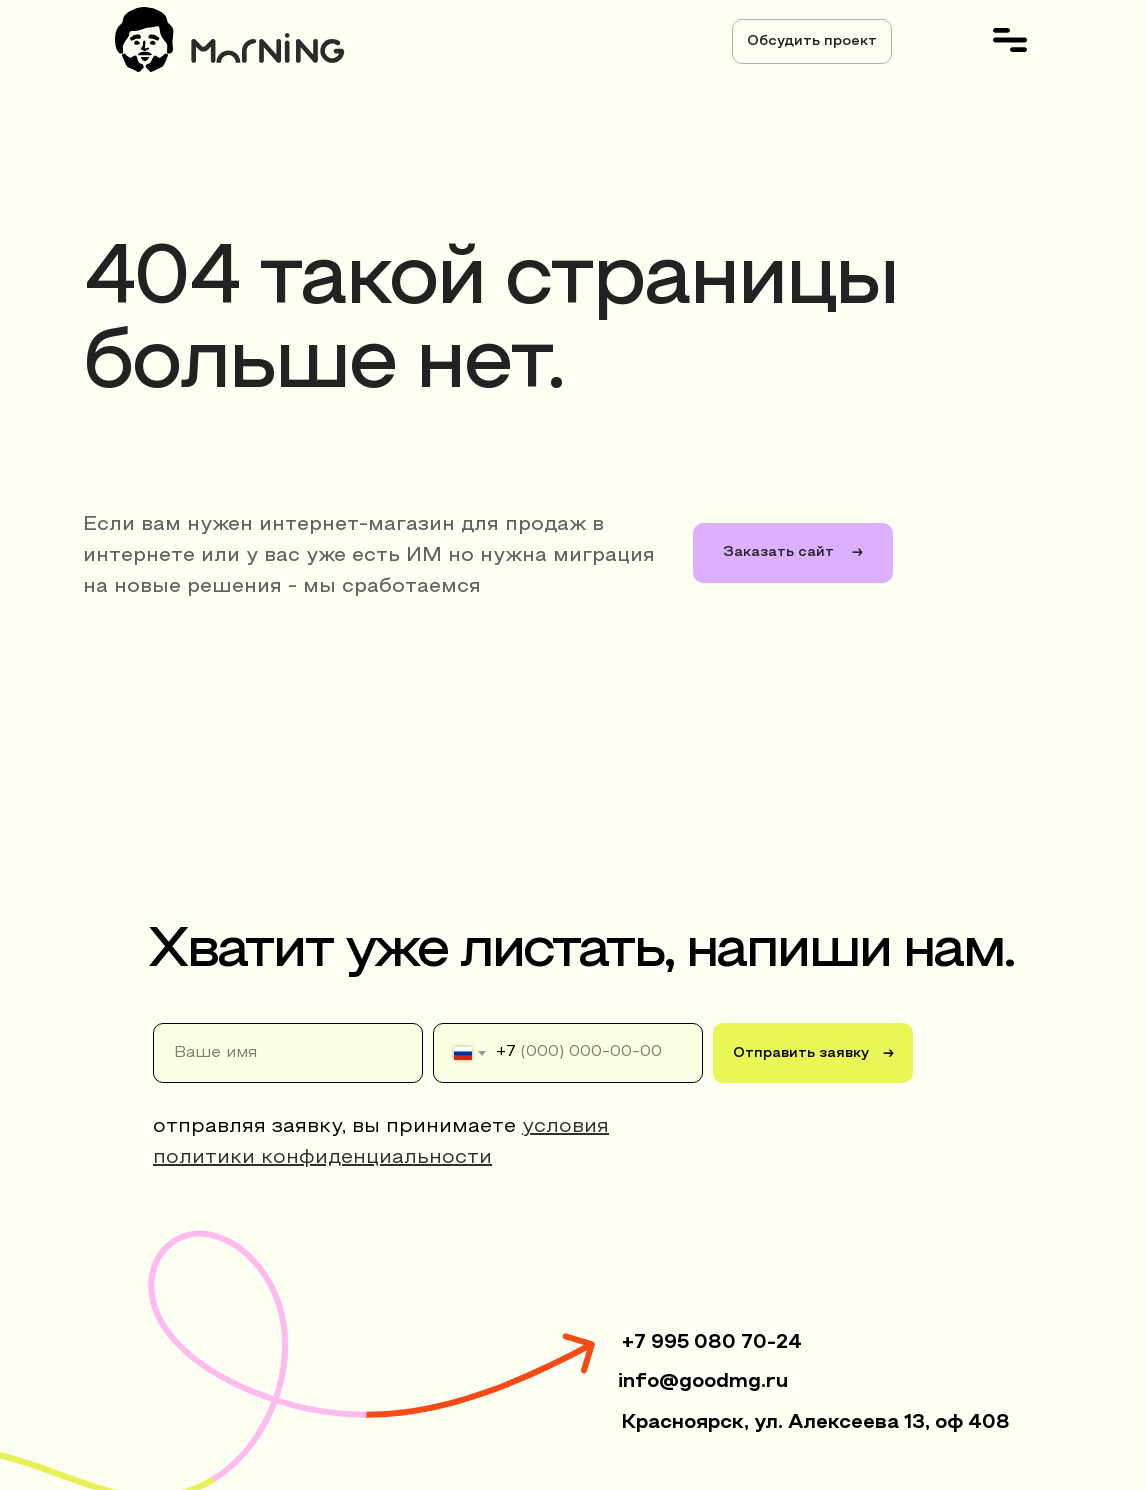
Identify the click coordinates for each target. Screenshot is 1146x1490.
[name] (288, 1053)
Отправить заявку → (813, 1053)
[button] (812, 41)
